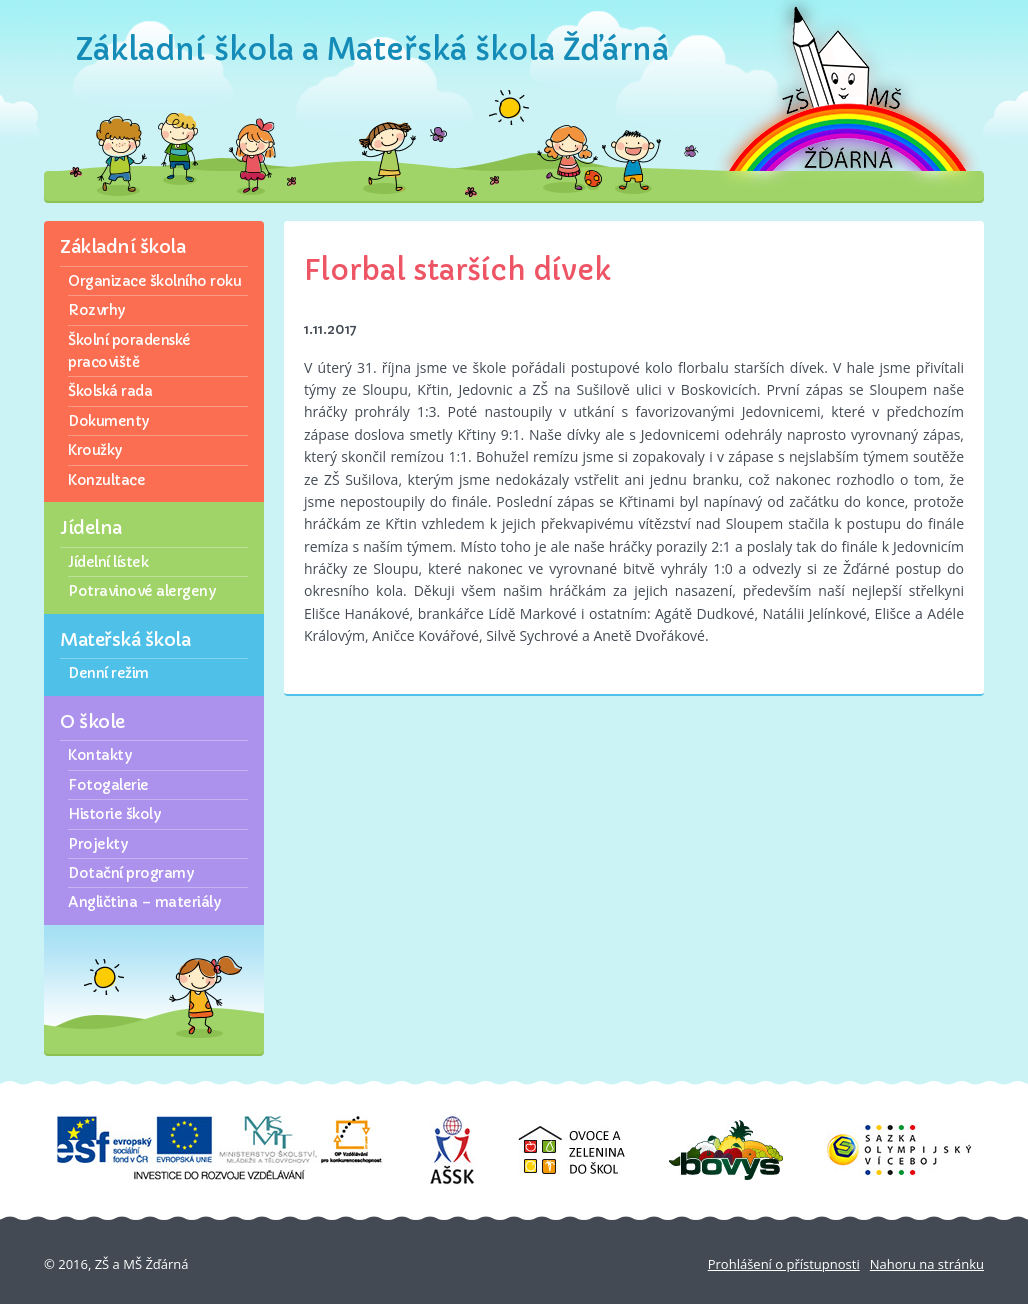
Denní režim (108, 673)
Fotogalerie (108, 785)
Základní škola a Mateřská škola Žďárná (372, 49)
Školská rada (110, 391)
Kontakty (99, 755)
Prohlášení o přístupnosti (784, 1264)
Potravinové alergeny (141, 591)
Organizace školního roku (154, 281)
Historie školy (114, 814)
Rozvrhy (96, 310)
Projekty (97, 844)
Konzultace (106, 480)
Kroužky (95, 450)
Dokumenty (108, 421)
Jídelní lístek (108, 562)
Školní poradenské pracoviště (129, 351)
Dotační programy (130, 873)
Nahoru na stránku (927, 1264)
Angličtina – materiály (144, 902)
